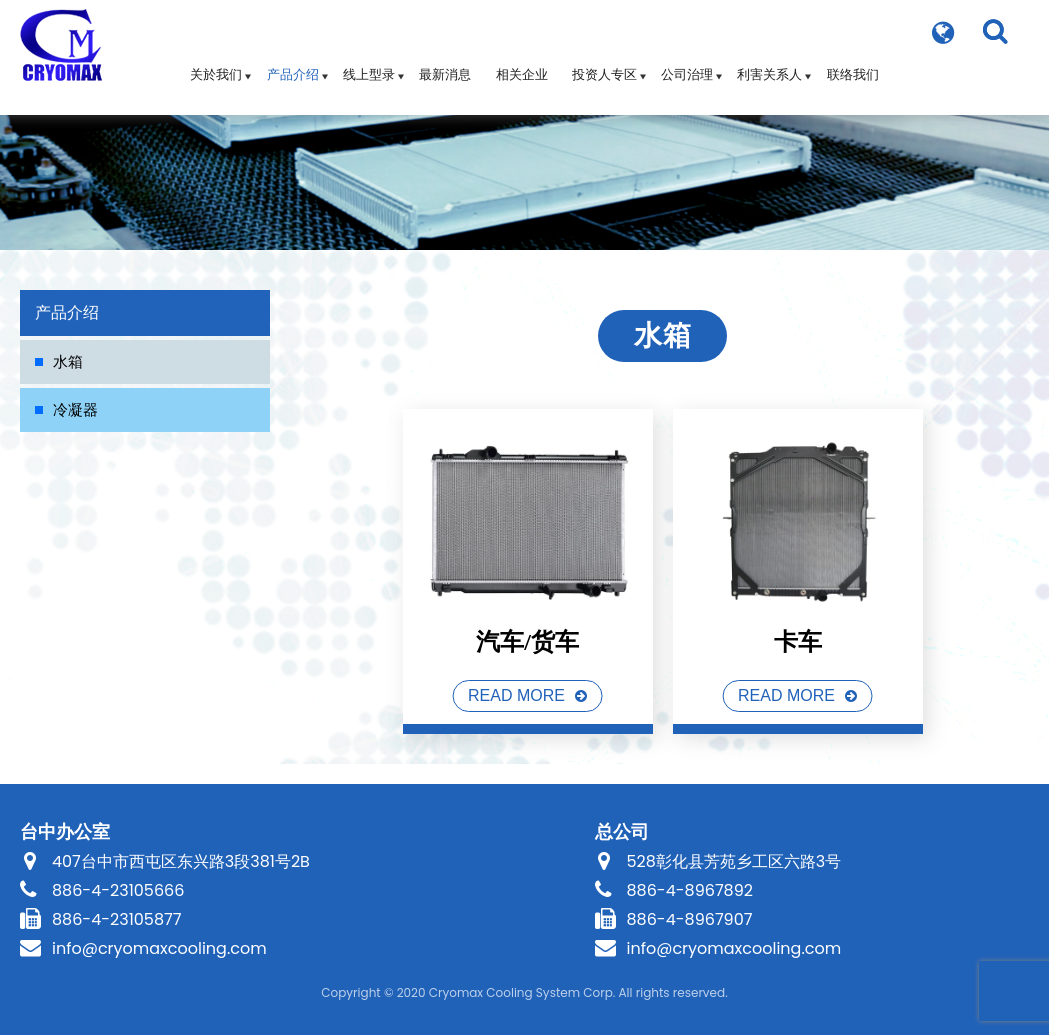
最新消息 (445, 64)
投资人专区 (604, 64)
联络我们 (853, 64)
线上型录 (369, 64)
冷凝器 (75, 409)
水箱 (68, 361)
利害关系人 (769, 64)
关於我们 (216, 64)
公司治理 (687, 64)
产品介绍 (293, 64)
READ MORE (516, 695)
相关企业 (522, 64)
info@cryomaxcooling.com (159, 948)
